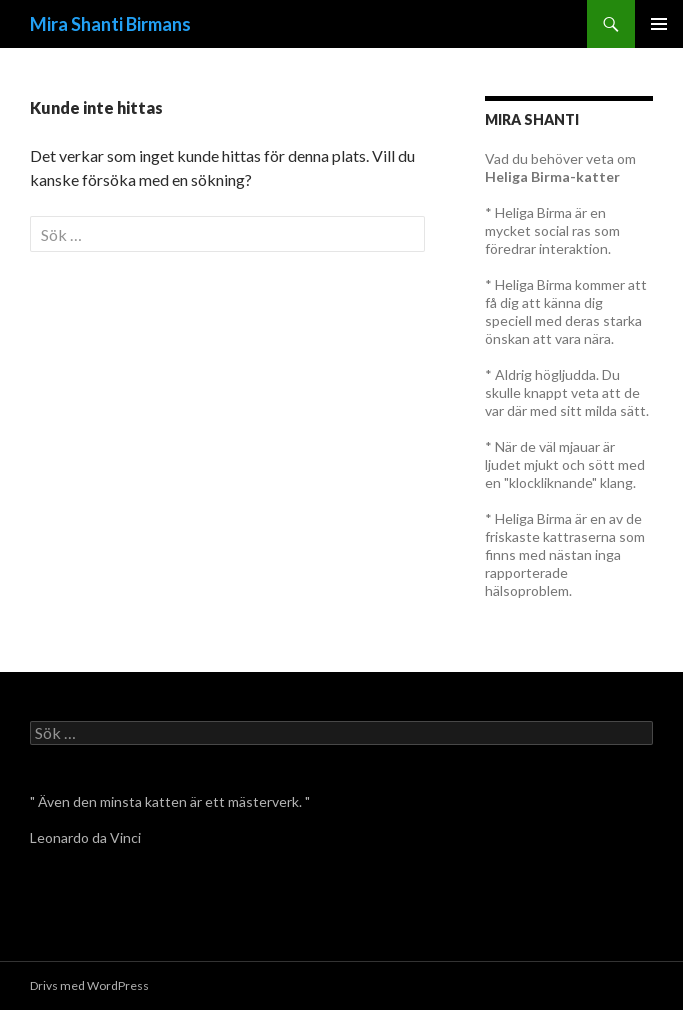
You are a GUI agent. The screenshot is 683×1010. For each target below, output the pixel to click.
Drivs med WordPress (89, 985)
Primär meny (659, 24)
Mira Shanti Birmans (110, 24)
